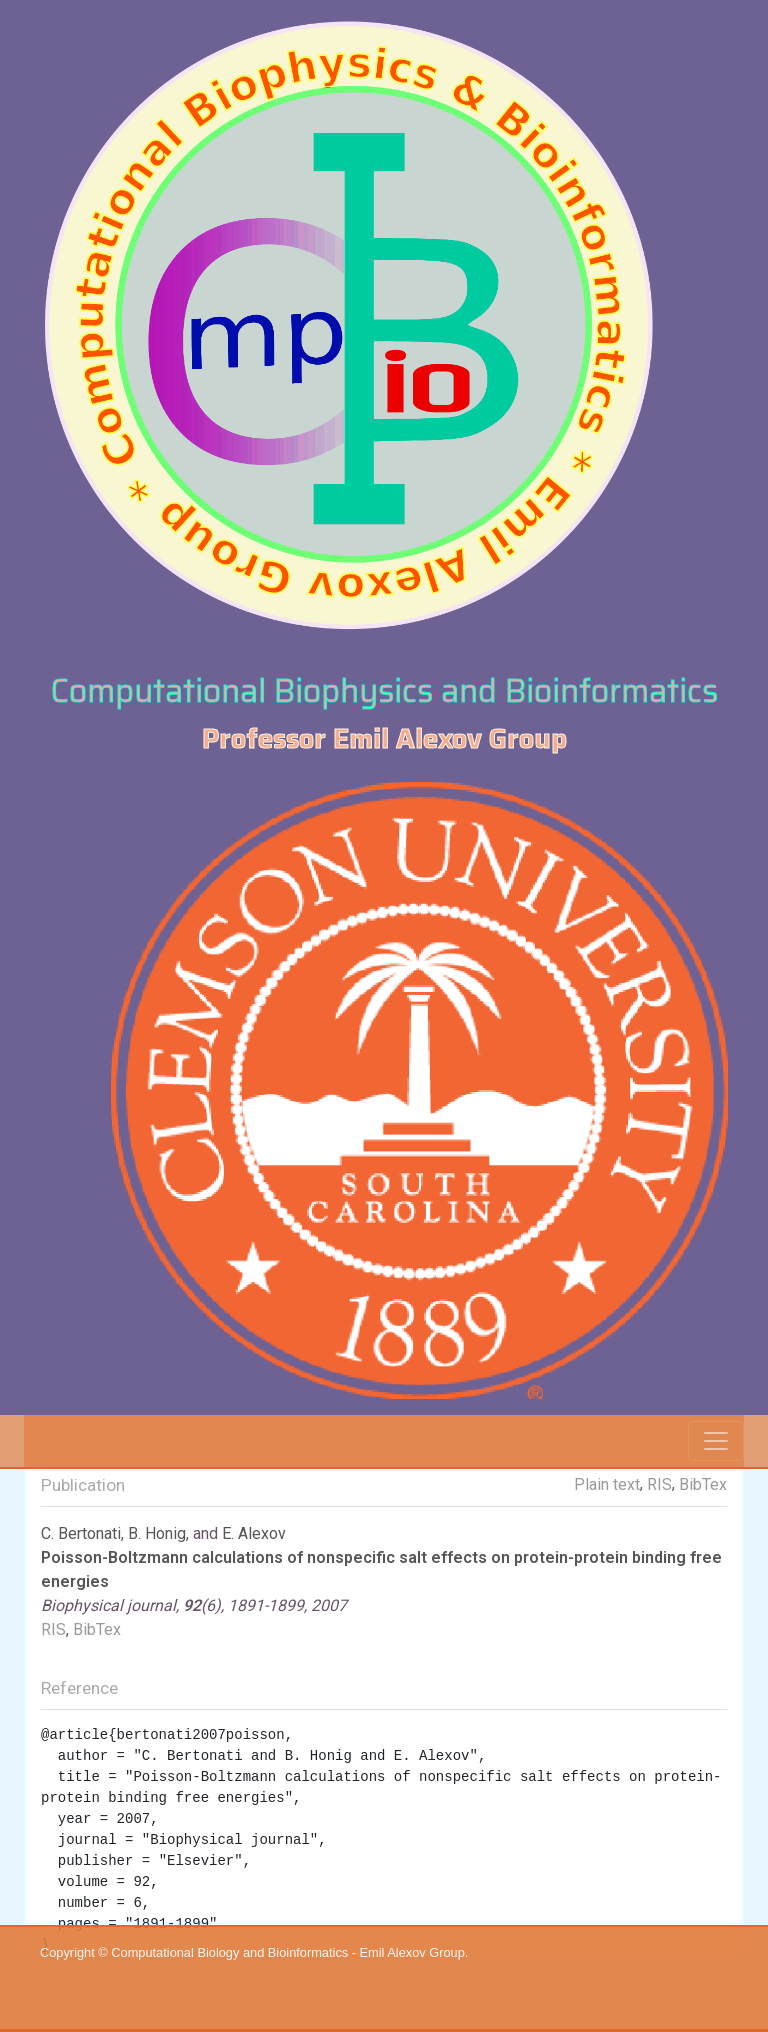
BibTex (703, 1484)
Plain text (607, 1484)
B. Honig (157, 1533)
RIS (659, 1484)
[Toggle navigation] (716, 1441)
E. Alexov (254, 1533)
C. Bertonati (81, 1533)
